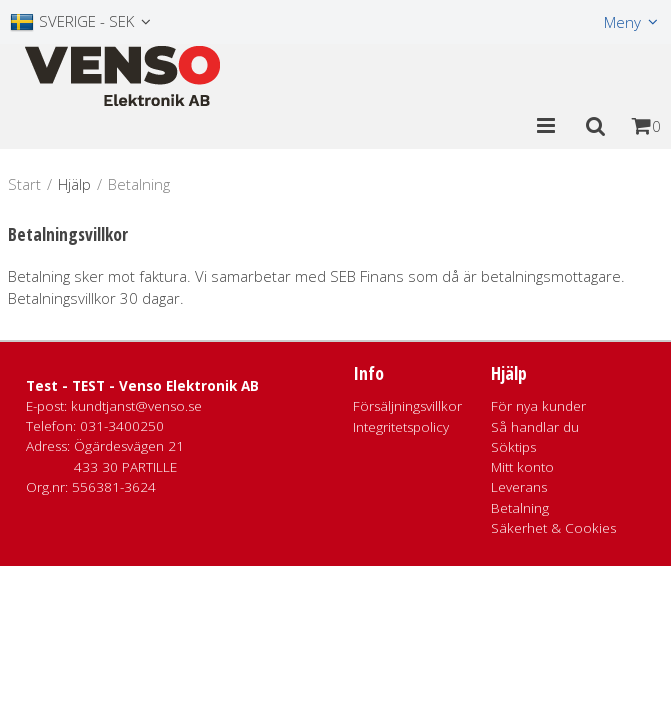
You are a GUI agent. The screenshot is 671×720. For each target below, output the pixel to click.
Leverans (519, 487)
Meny (622, 22)
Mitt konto (522, 467)
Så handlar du (535, 427)
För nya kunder (538, 406)
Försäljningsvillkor (407, 406)
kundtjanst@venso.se (136, 406)
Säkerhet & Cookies (553, 528)
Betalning (520, 508)
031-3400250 (122, 426)
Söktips (513, 447)
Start (24, 184)
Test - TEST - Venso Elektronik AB (142, 386)
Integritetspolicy (401, 427)
